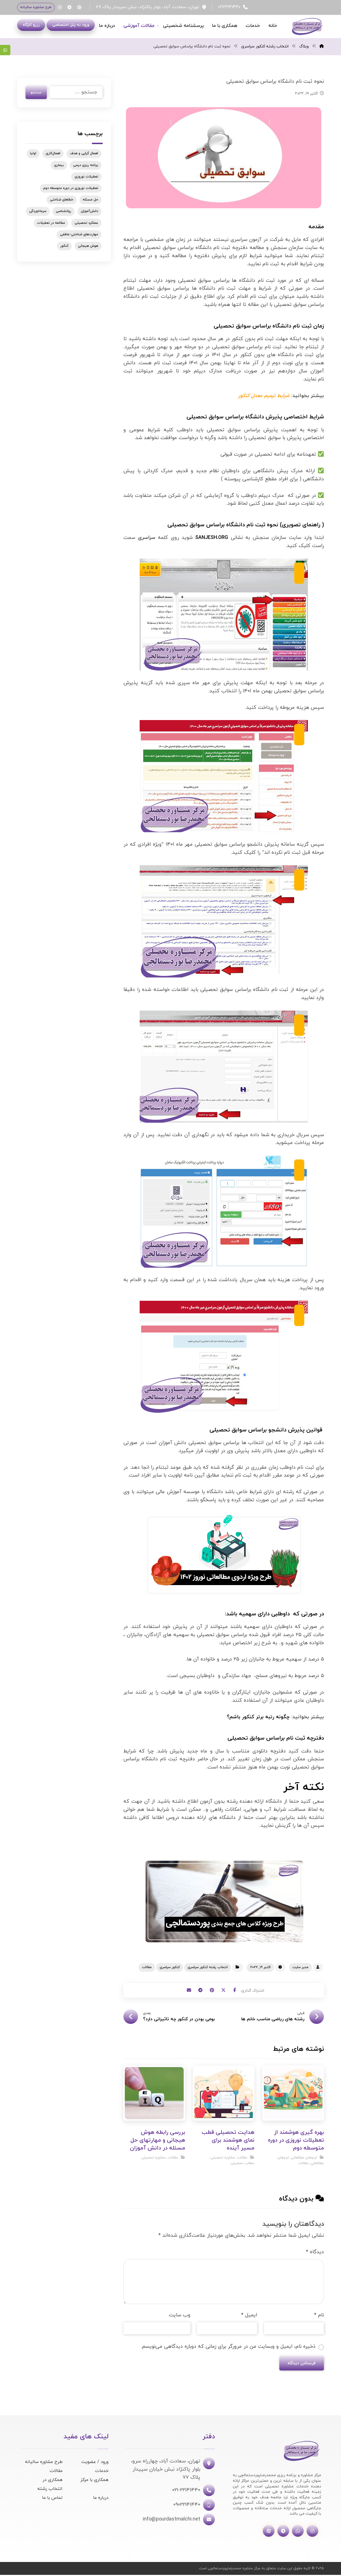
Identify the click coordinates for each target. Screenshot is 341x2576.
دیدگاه (315, 2252)
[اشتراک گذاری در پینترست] (211, 1991)
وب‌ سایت (179, 2315)
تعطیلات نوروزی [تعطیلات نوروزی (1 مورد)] (86, 179)
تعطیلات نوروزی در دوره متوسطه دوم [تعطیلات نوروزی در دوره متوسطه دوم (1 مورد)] (70, 190)
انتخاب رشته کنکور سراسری (208, 1967)
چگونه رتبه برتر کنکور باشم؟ (258, 1717)
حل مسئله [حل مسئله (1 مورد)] (90, 202)
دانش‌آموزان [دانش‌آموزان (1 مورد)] (89, 213)
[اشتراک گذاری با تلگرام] (197, 1991)
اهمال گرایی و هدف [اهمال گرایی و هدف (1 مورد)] (84, 156)
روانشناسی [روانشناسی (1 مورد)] (63, 213)
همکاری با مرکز (94, 2481)
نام (319, 2315)
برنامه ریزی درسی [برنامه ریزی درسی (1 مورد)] (85, 167)
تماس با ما (52, 2499)
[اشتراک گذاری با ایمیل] (183, 1991)
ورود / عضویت (95, 2463)
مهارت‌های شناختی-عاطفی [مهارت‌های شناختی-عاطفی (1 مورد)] (79, 237)
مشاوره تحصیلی (223, 2157)
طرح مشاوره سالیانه (44, 2463)
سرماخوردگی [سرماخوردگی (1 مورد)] (37, 213)
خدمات (102, 2472)
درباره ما (101, 2499)
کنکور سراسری (170, 1967)
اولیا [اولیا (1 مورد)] (33, 156)
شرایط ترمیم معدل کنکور (264, 395)
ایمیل (249, 2315)
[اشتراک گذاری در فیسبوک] (239, 1991)
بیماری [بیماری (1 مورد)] (59, 167)
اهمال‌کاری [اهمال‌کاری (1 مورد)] (53, 156)
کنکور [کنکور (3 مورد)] (64, 248)
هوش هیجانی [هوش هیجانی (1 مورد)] (88, 248)
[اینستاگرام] (60, 7)
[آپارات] (79, 7)
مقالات (147, 1967)
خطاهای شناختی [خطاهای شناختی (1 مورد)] (61, 202)
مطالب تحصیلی (242, 2163)
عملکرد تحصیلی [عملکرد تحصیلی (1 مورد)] (86, 225)
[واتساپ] (298, 2532)
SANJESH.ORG (211, 537)
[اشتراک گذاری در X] (225, 1991)
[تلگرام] (69, 7)
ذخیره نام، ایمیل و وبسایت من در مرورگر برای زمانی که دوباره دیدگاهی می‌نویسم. (228, 2346)
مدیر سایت (300, 1967)
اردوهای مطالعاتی (304, 2157)
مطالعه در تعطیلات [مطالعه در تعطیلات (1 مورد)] (51, 225)
